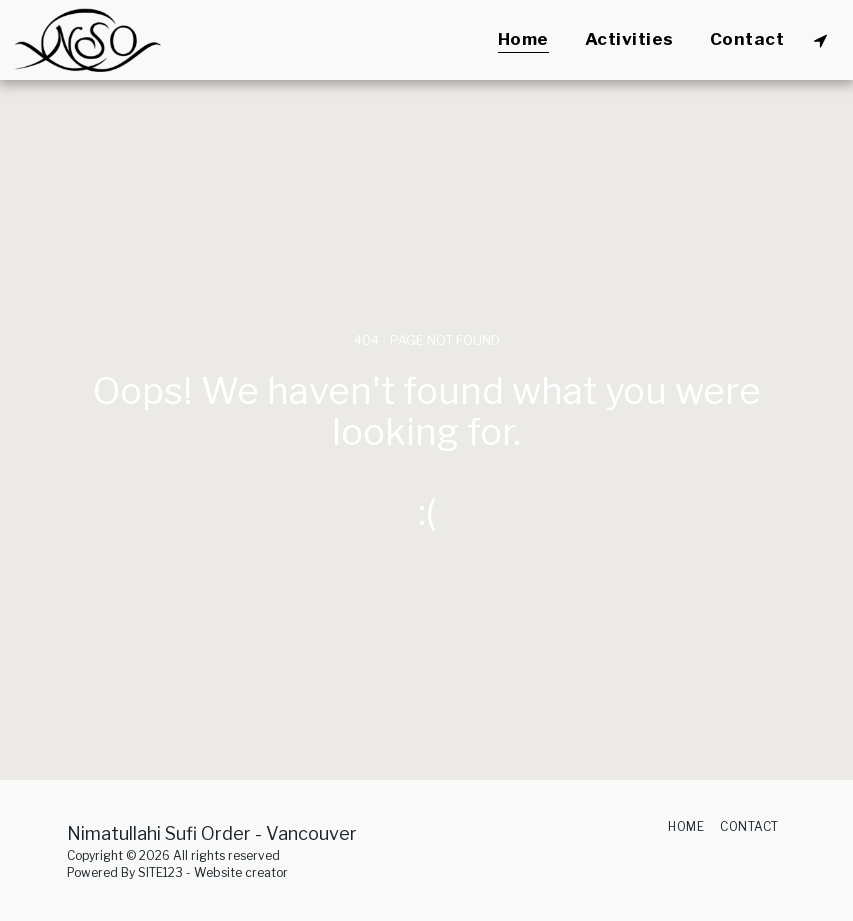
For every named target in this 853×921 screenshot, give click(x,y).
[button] (820, 40)
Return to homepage (426, 587)
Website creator (241, 872)
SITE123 (160, 872)
